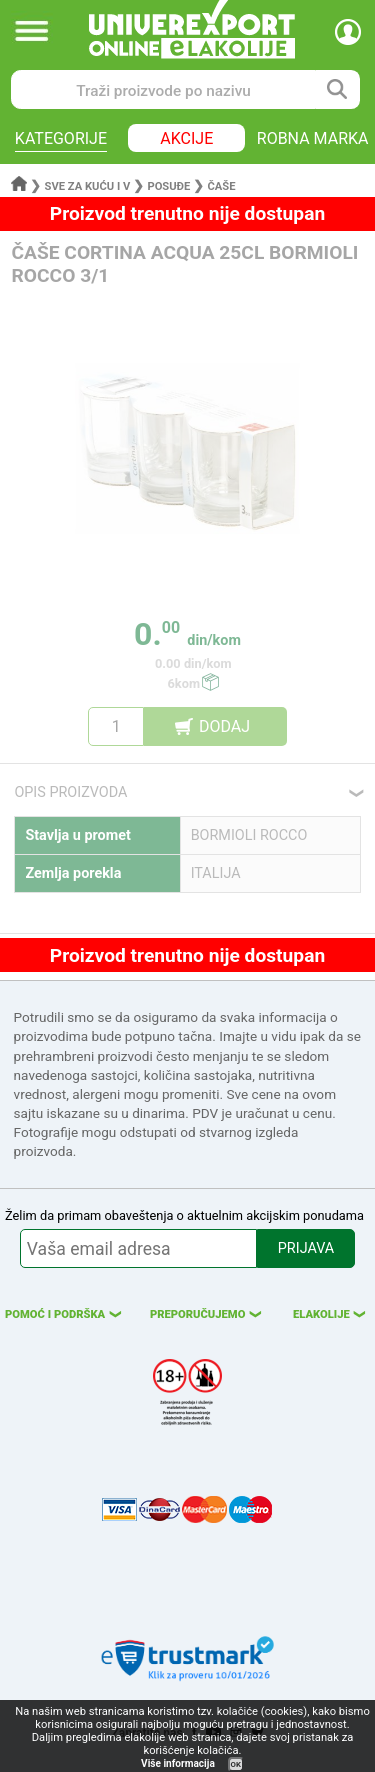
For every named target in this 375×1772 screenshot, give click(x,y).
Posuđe (168, 186)
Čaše (221, 186)
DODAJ (224, 726)
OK (236, 1764)
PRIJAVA (306, 1248)
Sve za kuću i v (88, 186)
